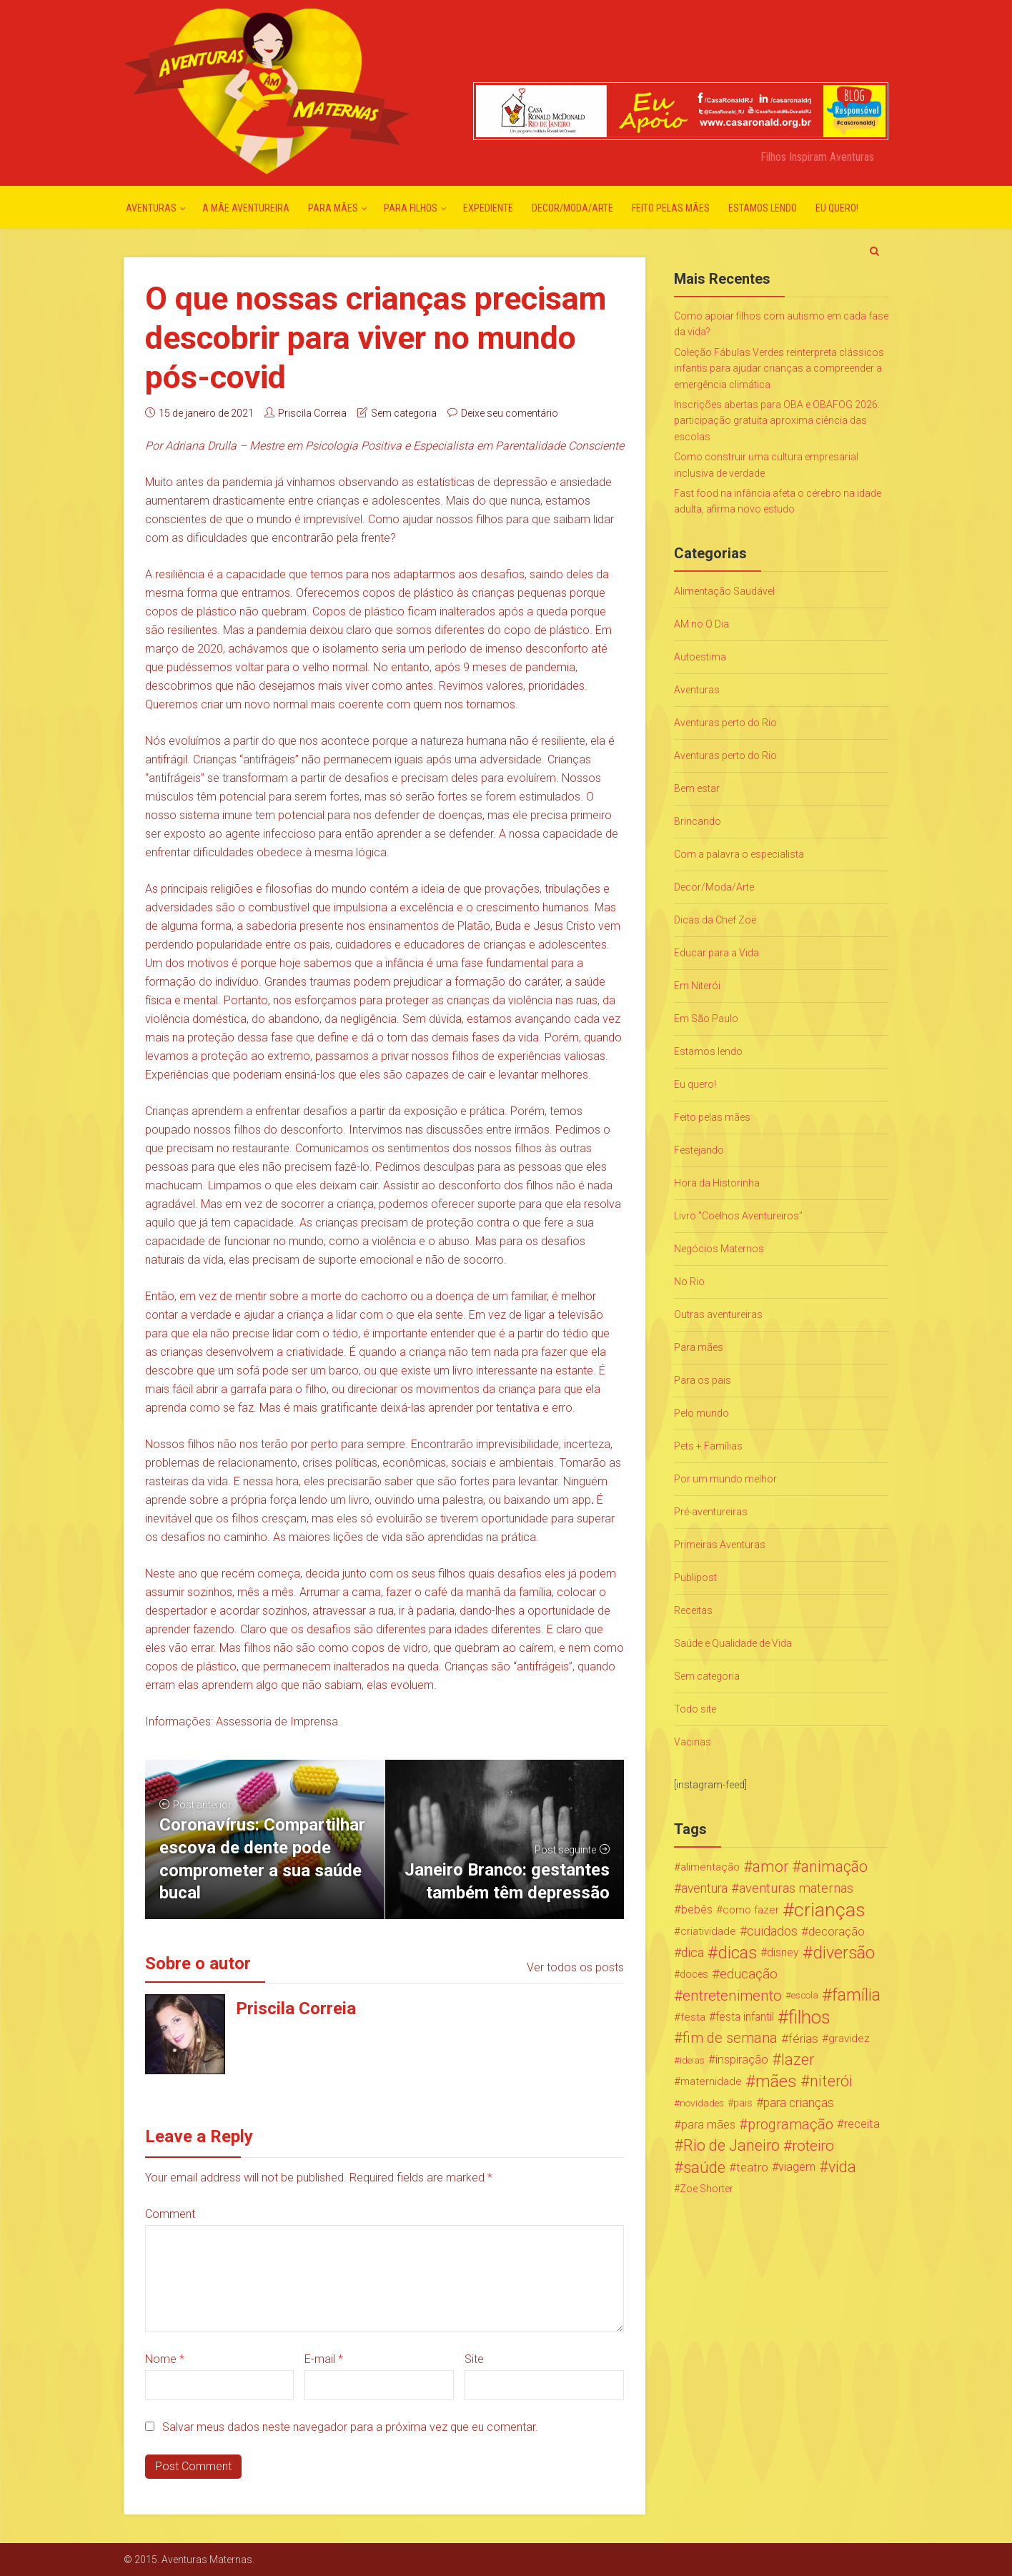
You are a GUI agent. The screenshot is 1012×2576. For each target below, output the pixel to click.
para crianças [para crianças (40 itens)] (798, 2103)
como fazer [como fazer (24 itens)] (751, 1909)
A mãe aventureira (245, 208)
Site (474, 2359)
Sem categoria (404, 413)
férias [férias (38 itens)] (803, 2038)
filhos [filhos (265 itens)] (809, 2017)
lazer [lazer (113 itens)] (797, 2060)
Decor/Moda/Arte (572, 208)
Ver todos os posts (575, 1967)
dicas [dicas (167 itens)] (737, 1952)
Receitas (693, 1610)
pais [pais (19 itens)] (743, 2103)
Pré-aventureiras (711, 1511)
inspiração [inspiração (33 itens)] (741, 2059)
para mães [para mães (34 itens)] (708, 2124)
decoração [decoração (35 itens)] (836, 1931)
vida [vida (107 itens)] (842, 2167)
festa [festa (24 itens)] (692, 2017)
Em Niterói (697, 985)
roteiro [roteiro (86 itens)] (813, 2145)
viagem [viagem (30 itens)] (796, 2167)
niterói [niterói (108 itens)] (831, 2081)
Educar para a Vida (716, 952)
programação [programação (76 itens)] (790, 2124)
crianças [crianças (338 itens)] (829, 1909)
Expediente (488, 208)
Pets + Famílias (708, 1446)
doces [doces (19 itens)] (694, 1974)
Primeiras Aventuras (719, 1544)
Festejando (699, 1150)
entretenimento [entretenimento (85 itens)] (732, 1995)
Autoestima (700, 657)
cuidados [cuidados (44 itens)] (772, 1930)
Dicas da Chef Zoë (715, 920)
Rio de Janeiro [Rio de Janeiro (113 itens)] (731, 2145)
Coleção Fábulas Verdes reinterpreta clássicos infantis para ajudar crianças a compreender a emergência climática (779, 368)
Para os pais (702, 1380)
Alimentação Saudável (724, 591)
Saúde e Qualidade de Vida (733, 1643)
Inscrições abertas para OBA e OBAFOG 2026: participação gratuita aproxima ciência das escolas (777, 420)
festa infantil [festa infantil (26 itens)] (744, 2016)
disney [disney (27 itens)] (783, 1952)
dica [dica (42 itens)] (692, 1953)
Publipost (695, 1577)
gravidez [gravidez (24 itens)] (849, 2038)
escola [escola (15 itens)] (804, 1995)
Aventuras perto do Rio (725, 722)
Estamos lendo (762, 208)
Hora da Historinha (717, 1183)
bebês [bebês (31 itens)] (697, 1909)
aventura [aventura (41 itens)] (704, 1888)
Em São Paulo (706, 1018)
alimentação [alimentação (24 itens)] (710, 1867)
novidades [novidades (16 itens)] (702, 2103)
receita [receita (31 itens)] (862, 2124)
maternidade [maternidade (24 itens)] (711, 2081)
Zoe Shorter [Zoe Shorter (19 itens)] (706, 2188)
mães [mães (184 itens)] (776, 2081)
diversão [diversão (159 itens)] (844, 1952)
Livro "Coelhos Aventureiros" (738, 1216)
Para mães (333, 208)
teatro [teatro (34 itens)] (752, 2167)
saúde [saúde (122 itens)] (704, 2167)
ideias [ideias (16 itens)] (692, 2060)
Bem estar (697, 788)
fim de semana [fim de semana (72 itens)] (730, 2038)
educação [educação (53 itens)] (749, 1974)
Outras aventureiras (718, 1314)
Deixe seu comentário (509, 413)
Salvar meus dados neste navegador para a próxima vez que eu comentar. (350, 2427)
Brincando (697, 821)
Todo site (695, 1709)
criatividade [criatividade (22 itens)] (708, 1931)
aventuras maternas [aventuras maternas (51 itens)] (796, 1888)
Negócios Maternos (719, 1248)
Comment (170, 2214)
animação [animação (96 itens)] (834, 1867)
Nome (164, 2359)
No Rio (689, 1281)
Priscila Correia (312, 413)
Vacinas (692, 1742)
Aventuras (151, 208)
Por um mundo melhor (725, 1479)
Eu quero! (836, 208)
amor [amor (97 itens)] (770, 1867)
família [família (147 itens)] (856, 1995)
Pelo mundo (701, 1413)
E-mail (323, 2359)
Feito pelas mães (671, 208)
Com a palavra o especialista (739, 854)
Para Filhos (410, 208)
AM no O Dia (701, 624)
